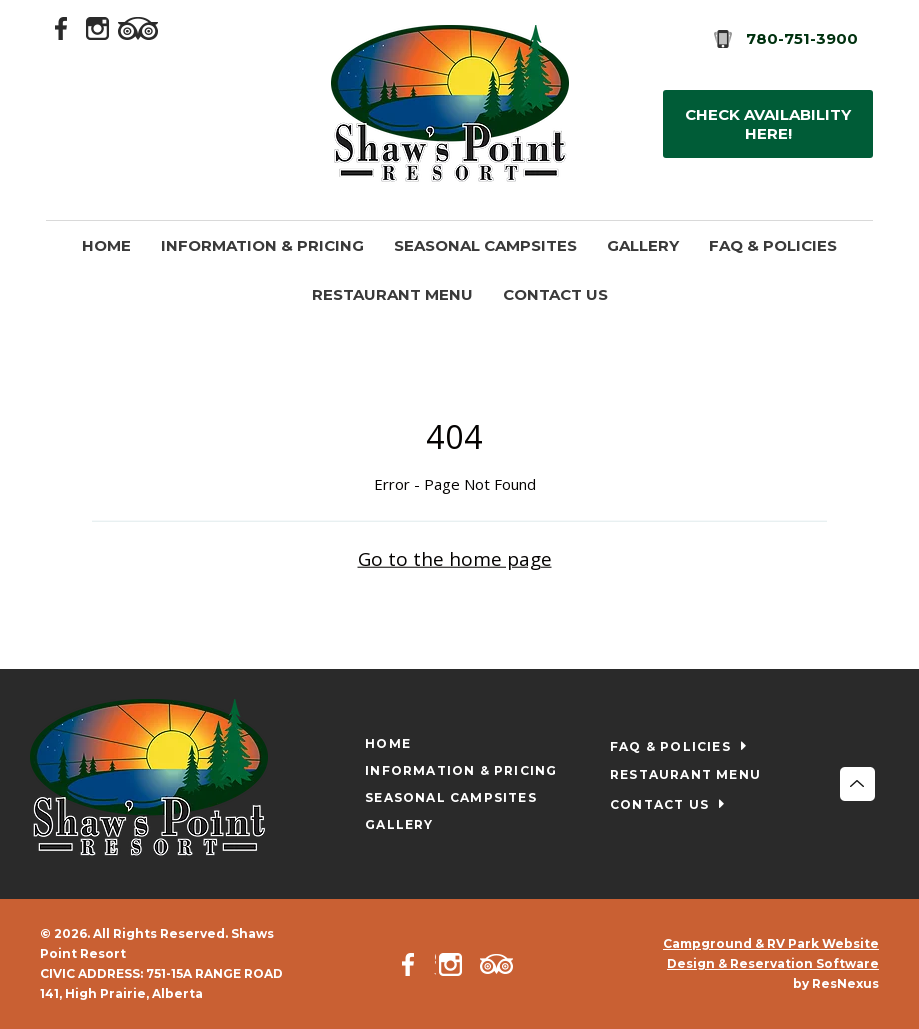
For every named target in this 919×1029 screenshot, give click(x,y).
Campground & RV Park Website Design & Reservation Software (771, 953)
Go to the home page (455, 558)
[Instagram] (98, 27)
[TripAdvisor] (138, 27)
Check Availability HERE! (768, 124)
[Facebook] (62, 27)
